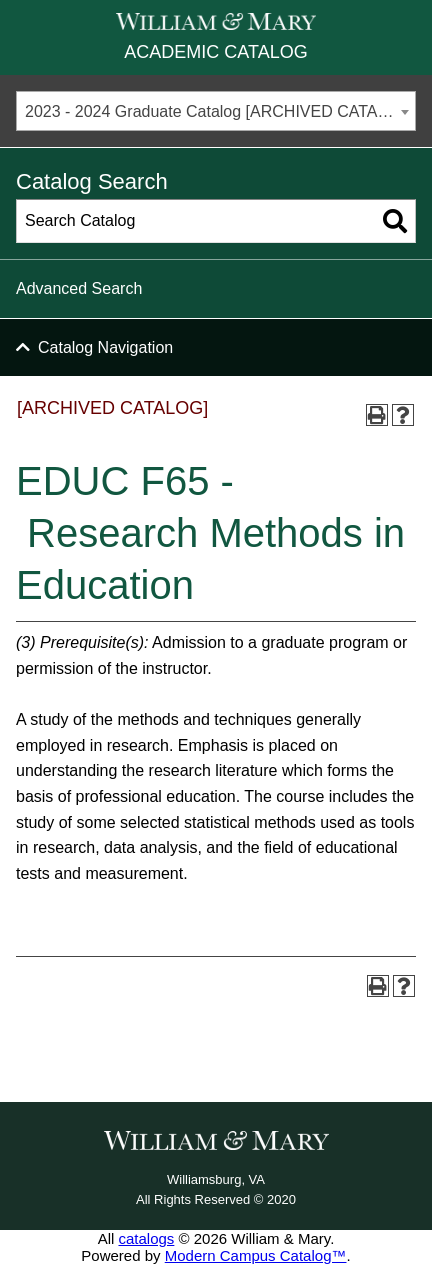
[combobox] (216, 111)
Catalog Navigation (105, 347)
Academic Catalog (215, 52)
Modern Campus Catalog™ (256, 1255)
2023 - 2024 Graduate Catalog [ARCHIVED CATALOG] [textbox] (220, 111)
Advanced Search (79, 288)
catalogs (146, 1238)
